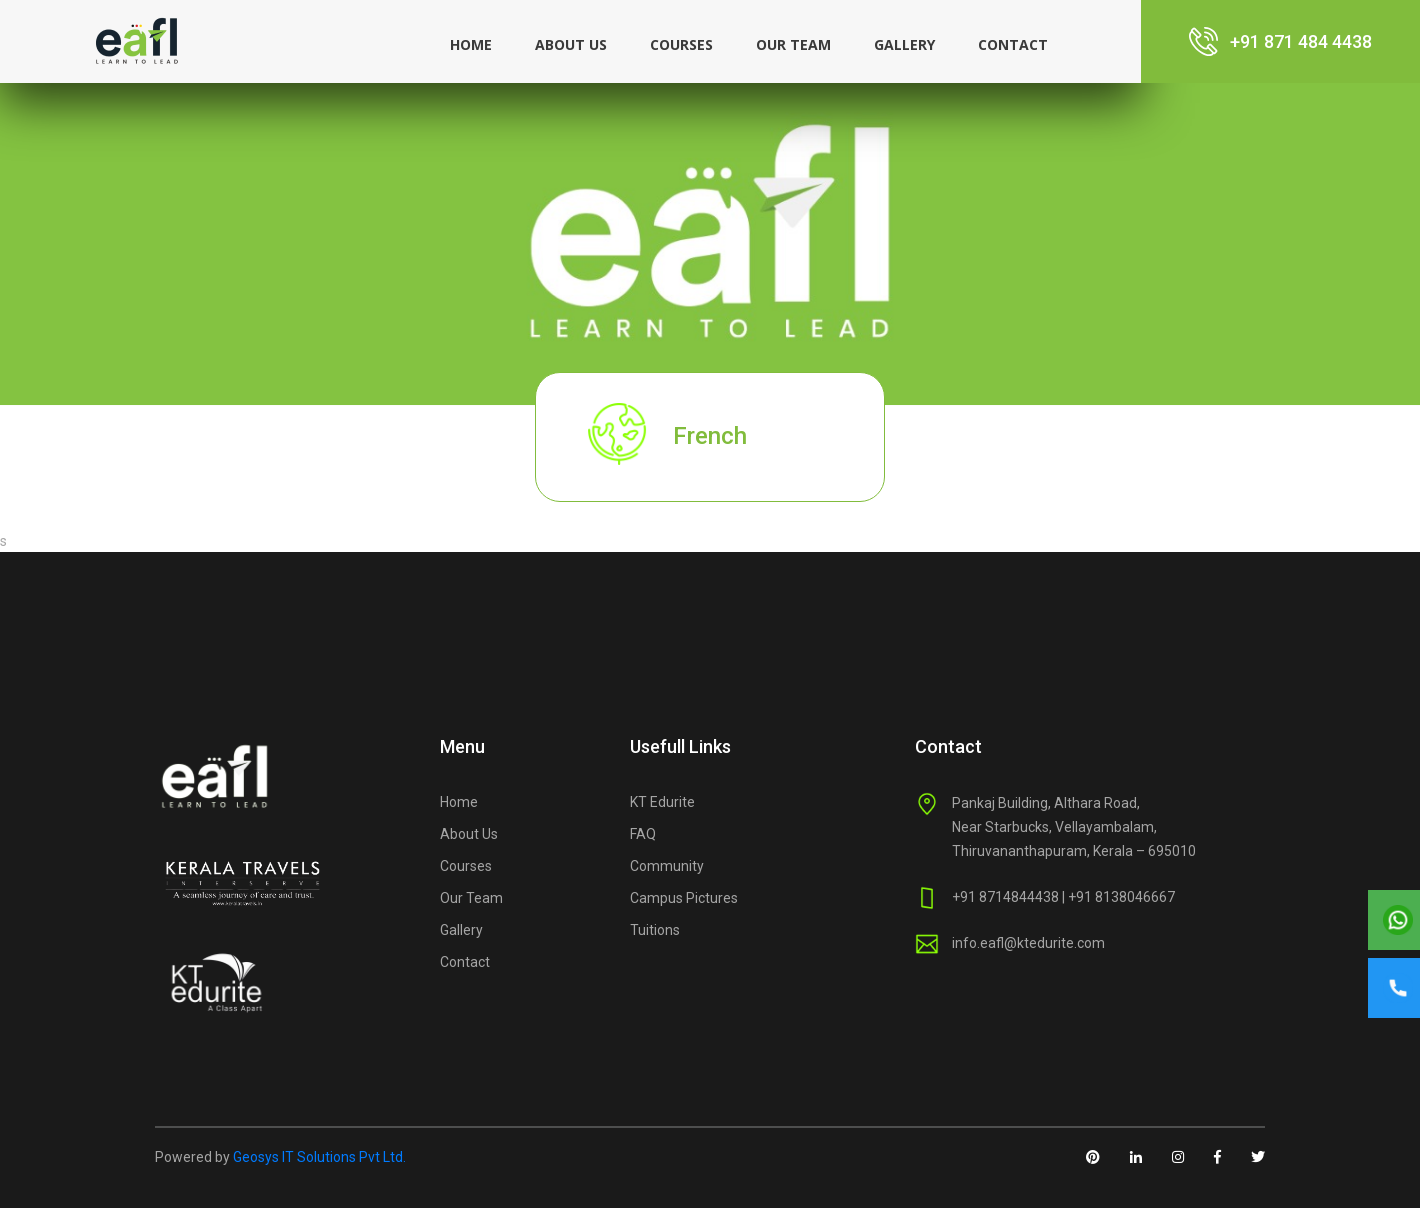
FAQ (643, 834)
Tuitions (655, 930)
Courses (681, 44)
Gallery (904, 44)
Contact (1013, 44)
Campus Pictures (684, 898)
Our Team (793, 44)
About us (571, 44)
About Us (469, 834)
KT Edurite (662, 802)
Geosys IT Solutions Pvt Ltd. (319, 1157)
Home (471, 44)
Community (667, 866)
